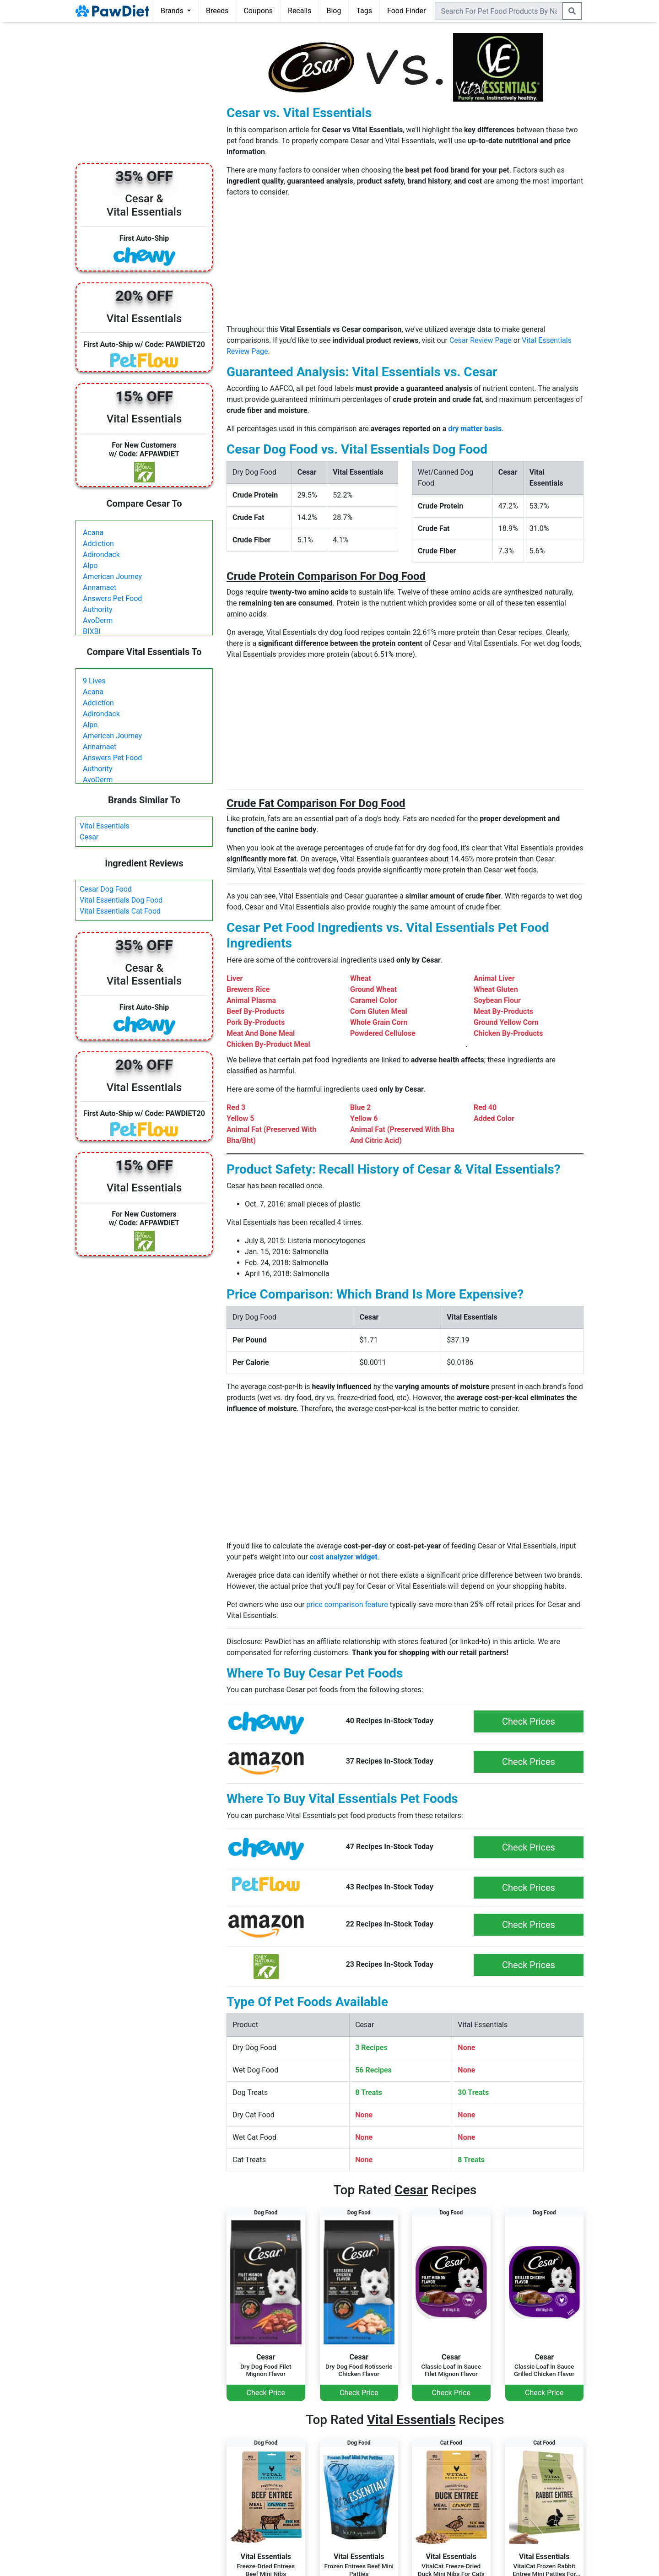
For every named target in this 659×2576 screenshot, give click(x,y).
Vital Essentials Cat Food (120, 911)
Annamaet (99, 587)
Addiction (98, 543)
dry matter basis (475, 428)
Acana (93, 532)
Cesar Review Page (480, 340)
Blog (333, 10)
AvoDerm (98, 620)
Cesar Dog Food (106, 889)
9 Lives (94, 680)
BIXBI (92, 631)
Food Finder (406, 10)
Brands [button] (173, 10)
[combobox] (499, 11)
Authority (97, 609)
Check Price (266, 2392)
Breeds (217, 10)
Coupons (258, 10)
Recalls (299, 10)
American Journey (112, 576)
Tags (364, 10)
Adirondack (101, 554)
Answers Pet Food (112, 598)
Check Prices (528, 1721)
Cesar (89, 837)
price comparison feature (347, 1604)
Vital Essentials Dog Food (121, 900)
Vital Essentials (105, 826)
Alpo (90, 565)
